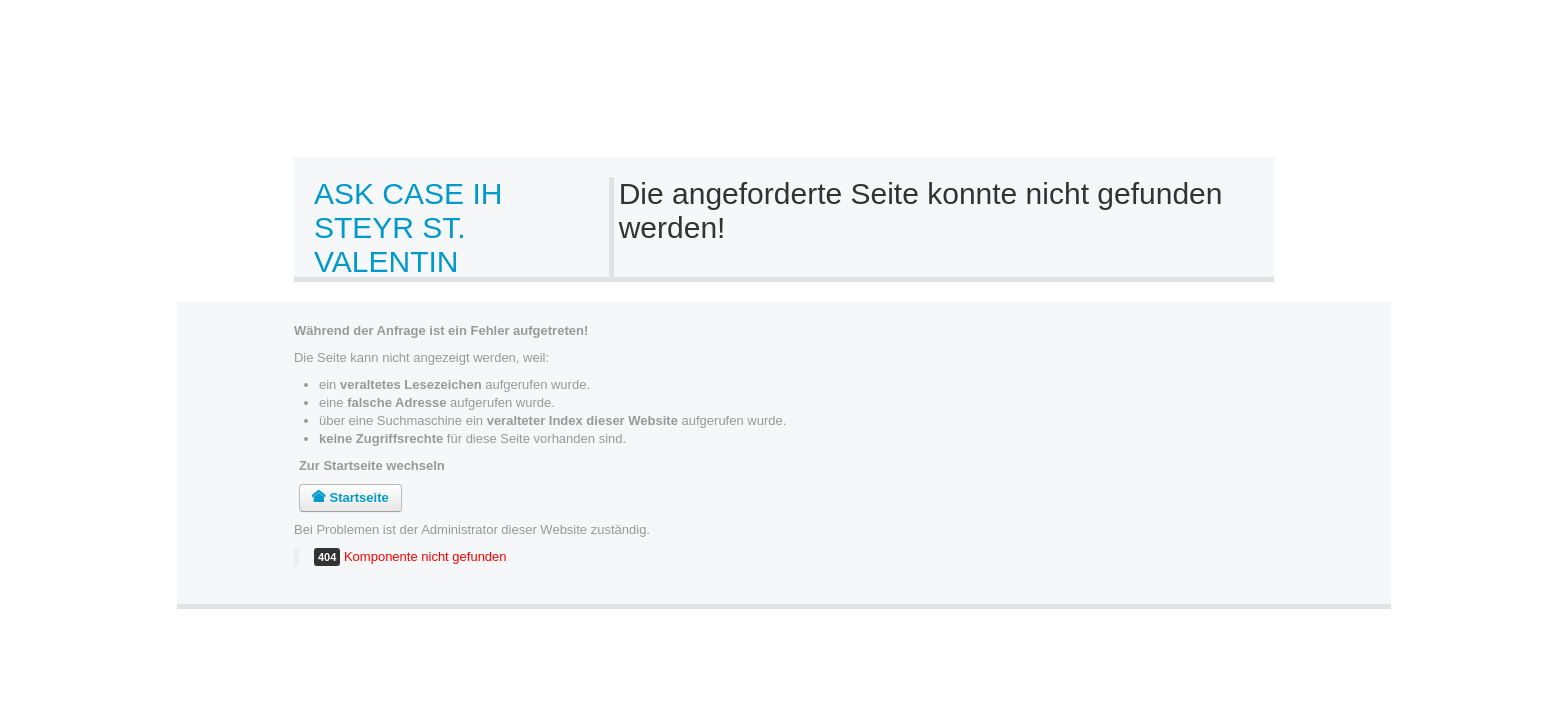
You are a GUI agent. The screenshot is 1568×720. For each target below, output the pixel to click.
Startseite (350, 497)
